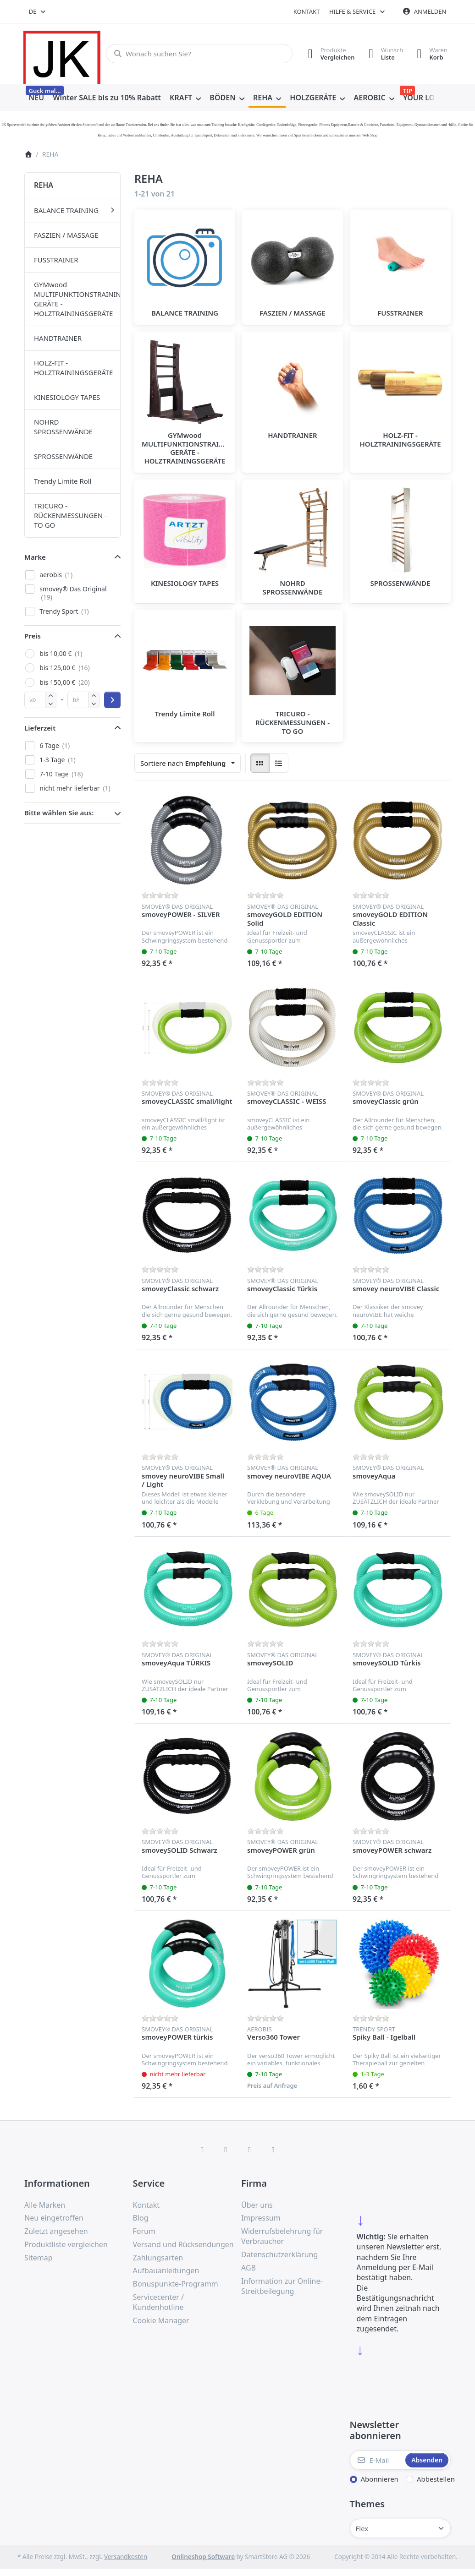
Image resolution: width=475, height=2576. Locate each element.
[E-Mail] (377, 2460)
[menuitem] (36, 98)
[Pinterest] (273, 2149)
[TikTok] (249, 2149)
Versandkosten (125, 2557)
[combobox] (37, 11)
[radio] (260, 763)
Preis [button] (32, 635)
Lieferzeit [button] (39, 727)
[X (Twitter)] (225, 2149)
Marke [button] (35, 557)
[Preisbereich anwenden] (112, 700)
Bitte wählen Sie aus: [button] (59, 812)
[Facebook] (202, 2149)
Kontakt (306, 11)
